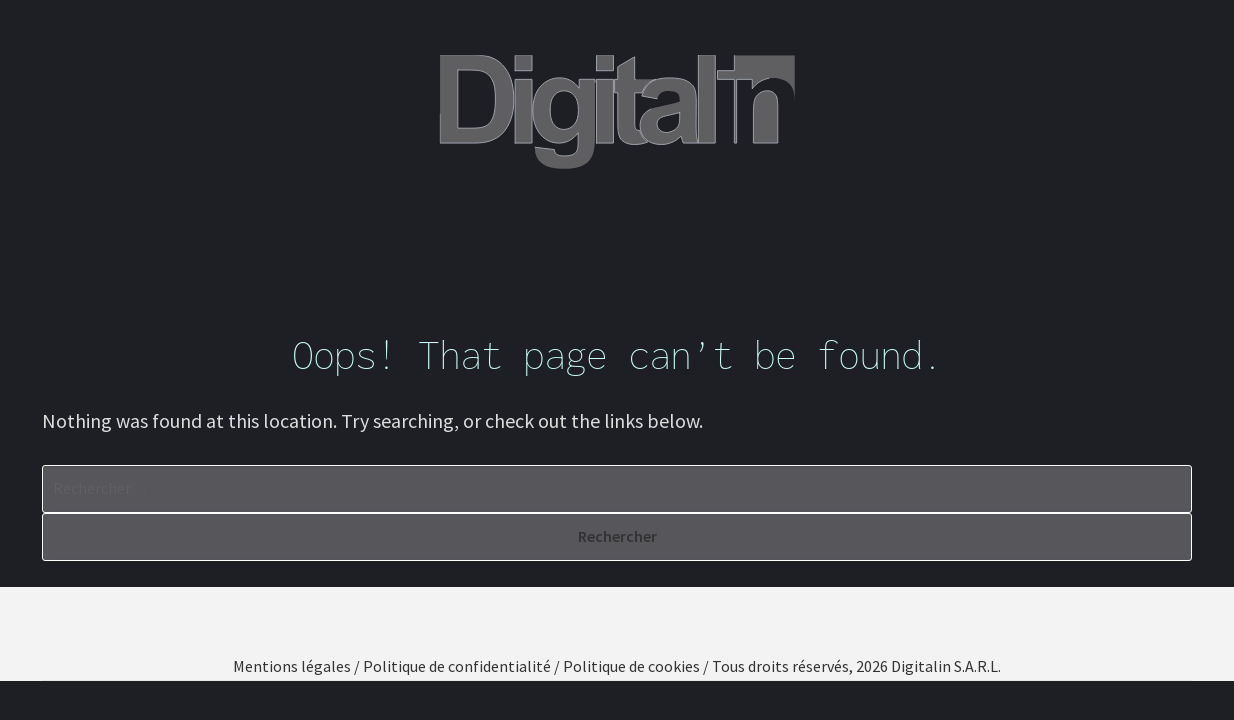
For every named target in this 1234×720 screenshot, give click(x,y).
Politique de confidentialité (457, 666)
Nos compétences (533, 231)
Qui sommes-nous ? (334, 231)
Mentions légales (292, 666)
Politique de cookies (631, 666)
